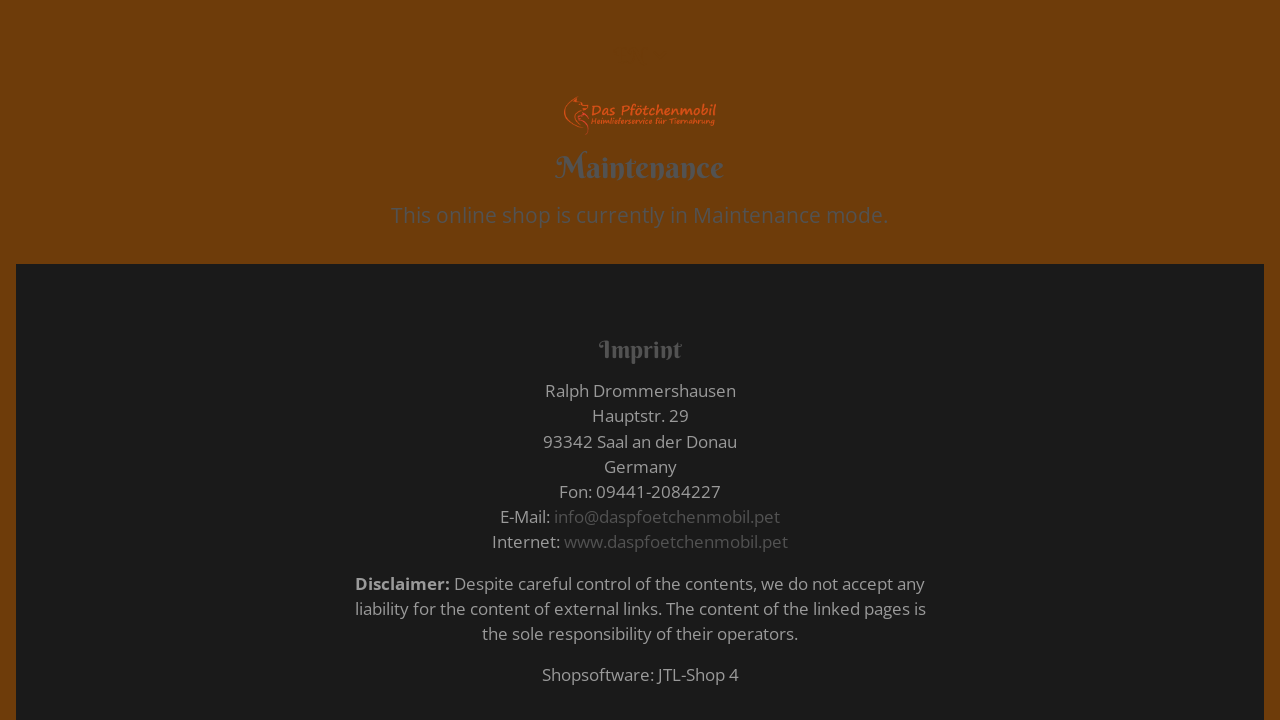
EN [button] (629, 55)
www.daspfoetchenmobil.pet (676, 541)
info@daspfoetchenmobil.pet (667, 516)
